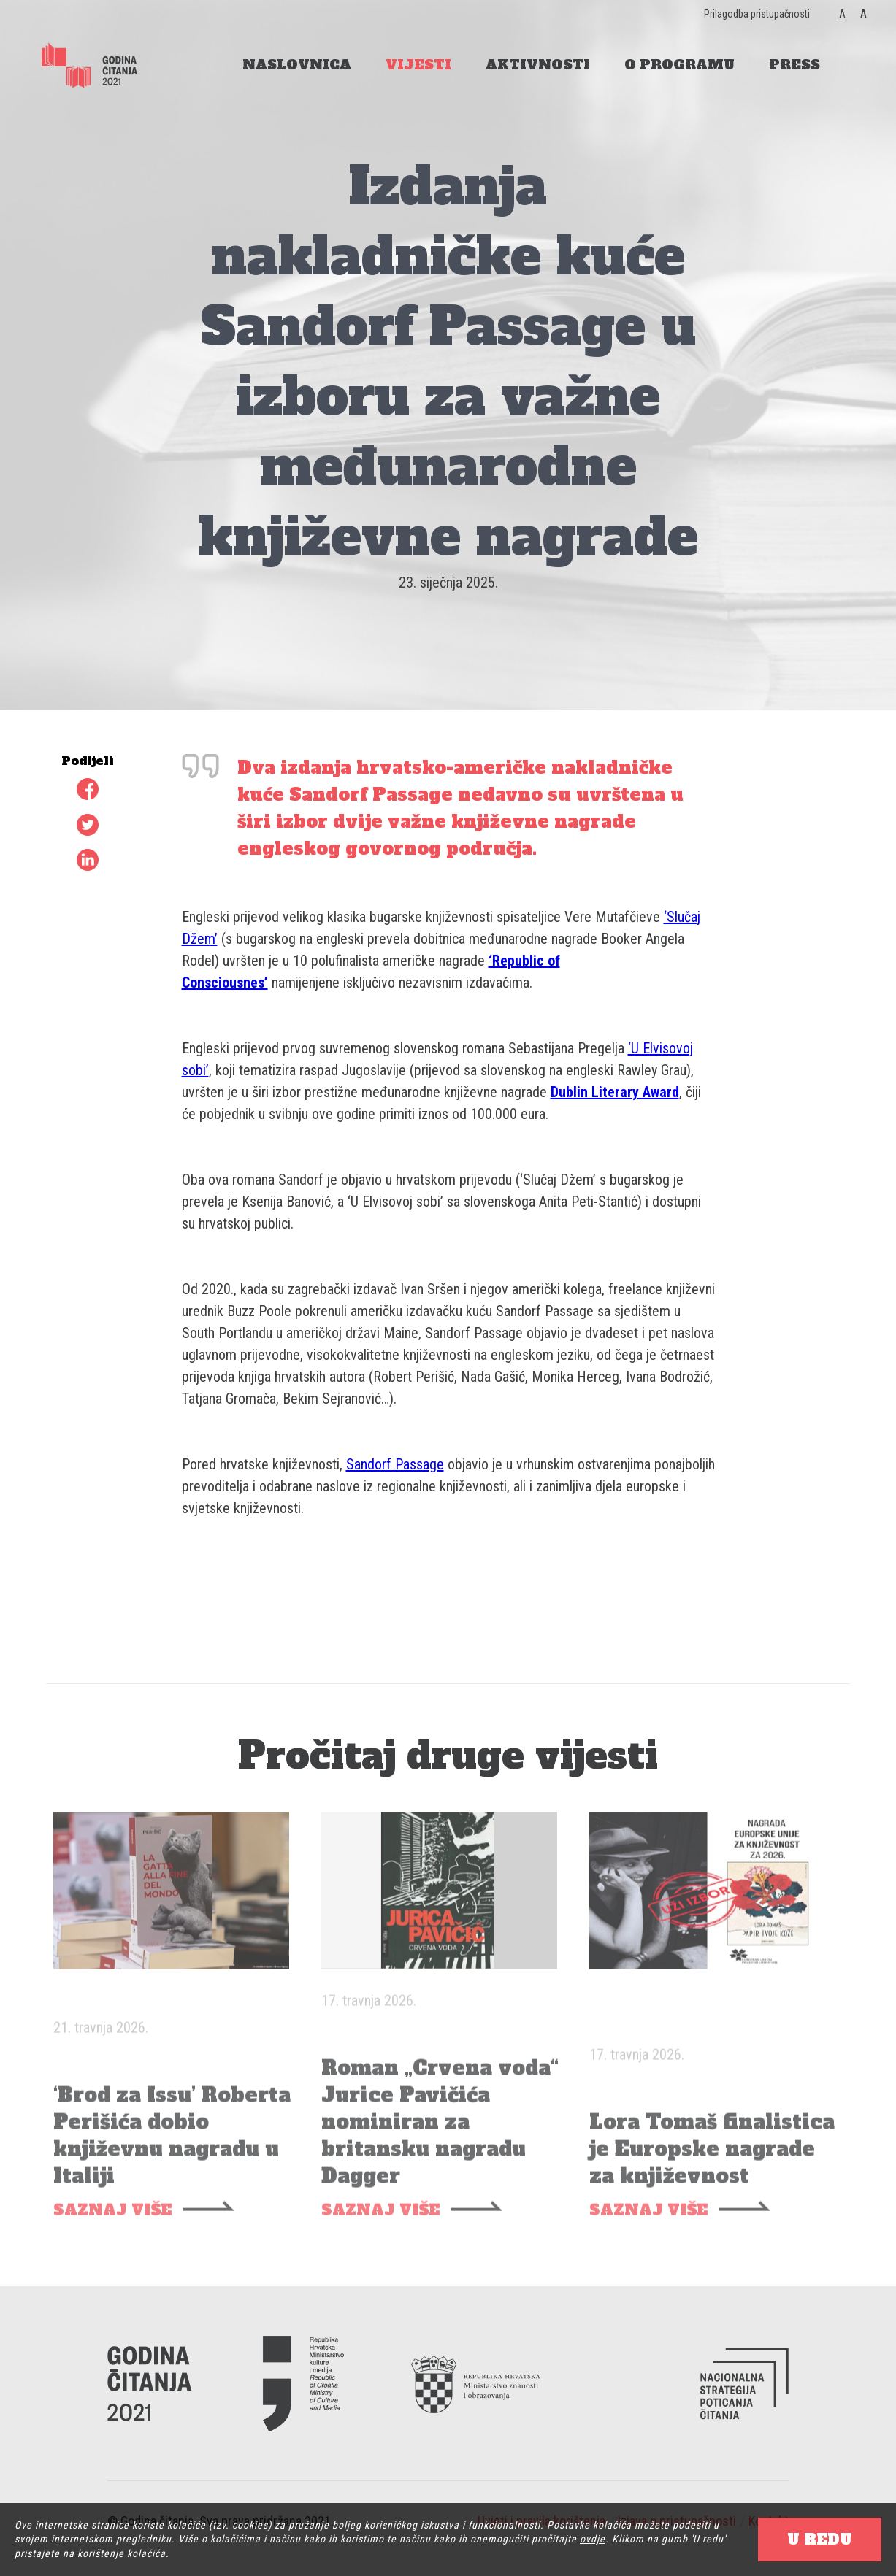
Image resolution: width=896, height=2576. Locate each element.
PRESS (794, 64)
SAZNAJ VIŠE (112, 2224)
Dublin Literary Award (615, 1092)
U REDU (819, 2539)
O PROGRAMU (679, 64)
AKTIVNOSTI (538, 64)
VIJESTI (418, 64)
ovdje (592, 2539)
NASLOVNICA (296, 64)
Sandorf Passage (395, 1464)
